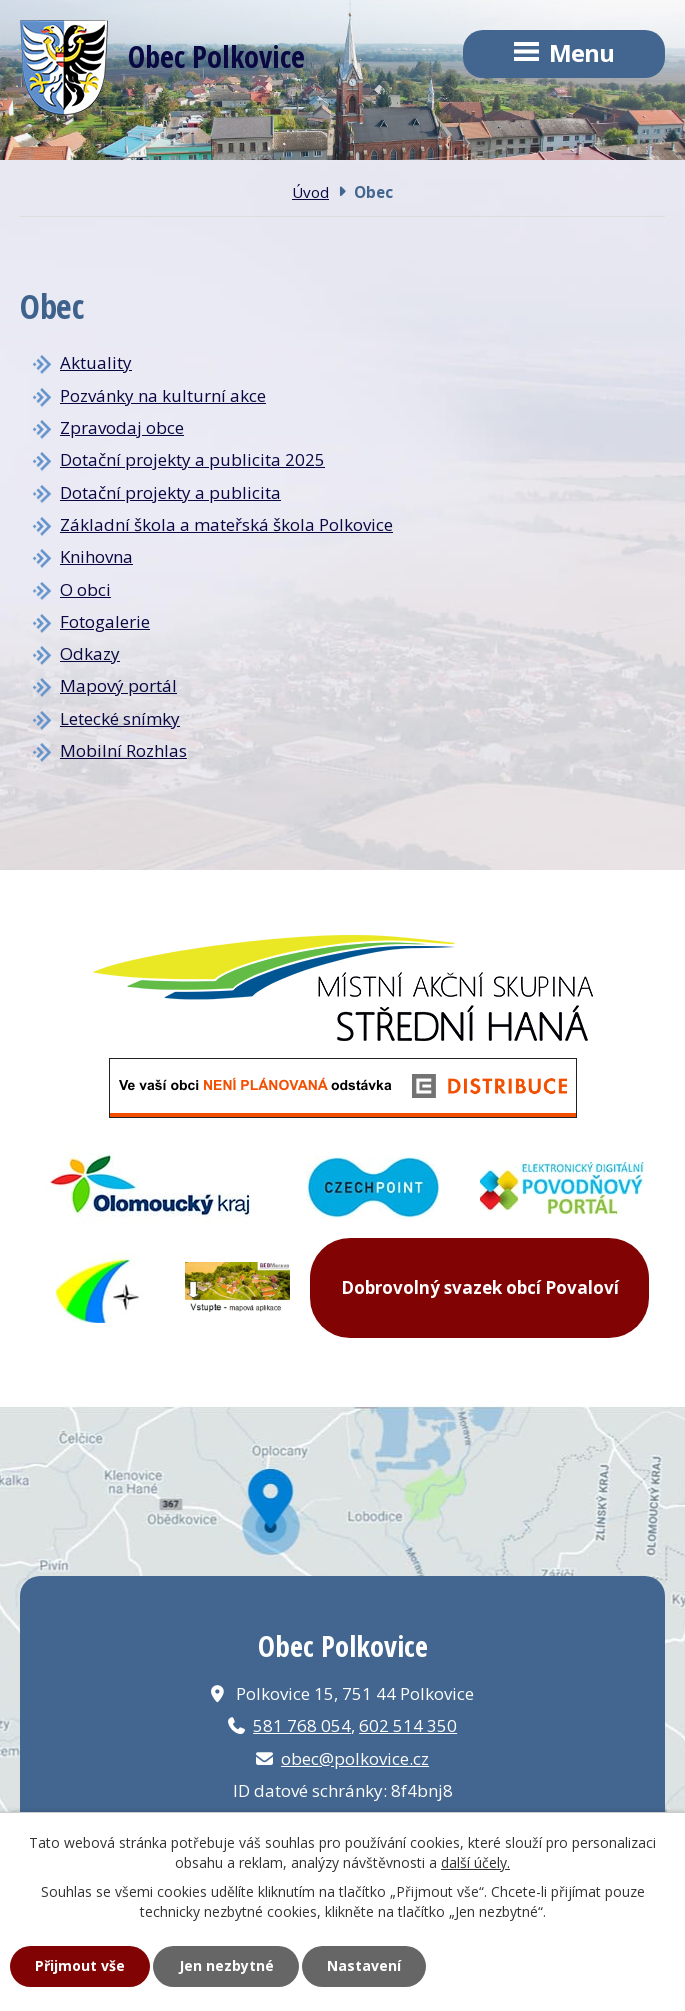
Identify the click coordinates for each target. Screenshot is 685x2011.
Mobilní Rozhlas (123, 750)
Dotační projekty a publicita (170, 492)
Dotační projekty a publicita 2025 (192, 459)
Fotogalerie (105, 621)
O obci (85, 589)
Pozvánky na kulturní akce (163, 395)
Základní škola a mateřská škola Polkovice (226, 524)
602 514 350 (408, 1725)
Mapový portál (118, 685)
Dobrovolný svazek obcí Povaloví (480, 1287)
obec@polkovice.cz (355, 1758)
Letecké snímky (120, 718)
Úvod (310, 192)
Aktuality (96, 362)
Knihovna (96, 556)
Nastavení (364, 1965)
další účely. (475, 1862)
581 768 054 (302, 1725)
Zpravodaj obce (122, 427)
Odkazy (90, 653)
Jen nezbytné (226, 1965)
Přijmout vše (80, 1965)
